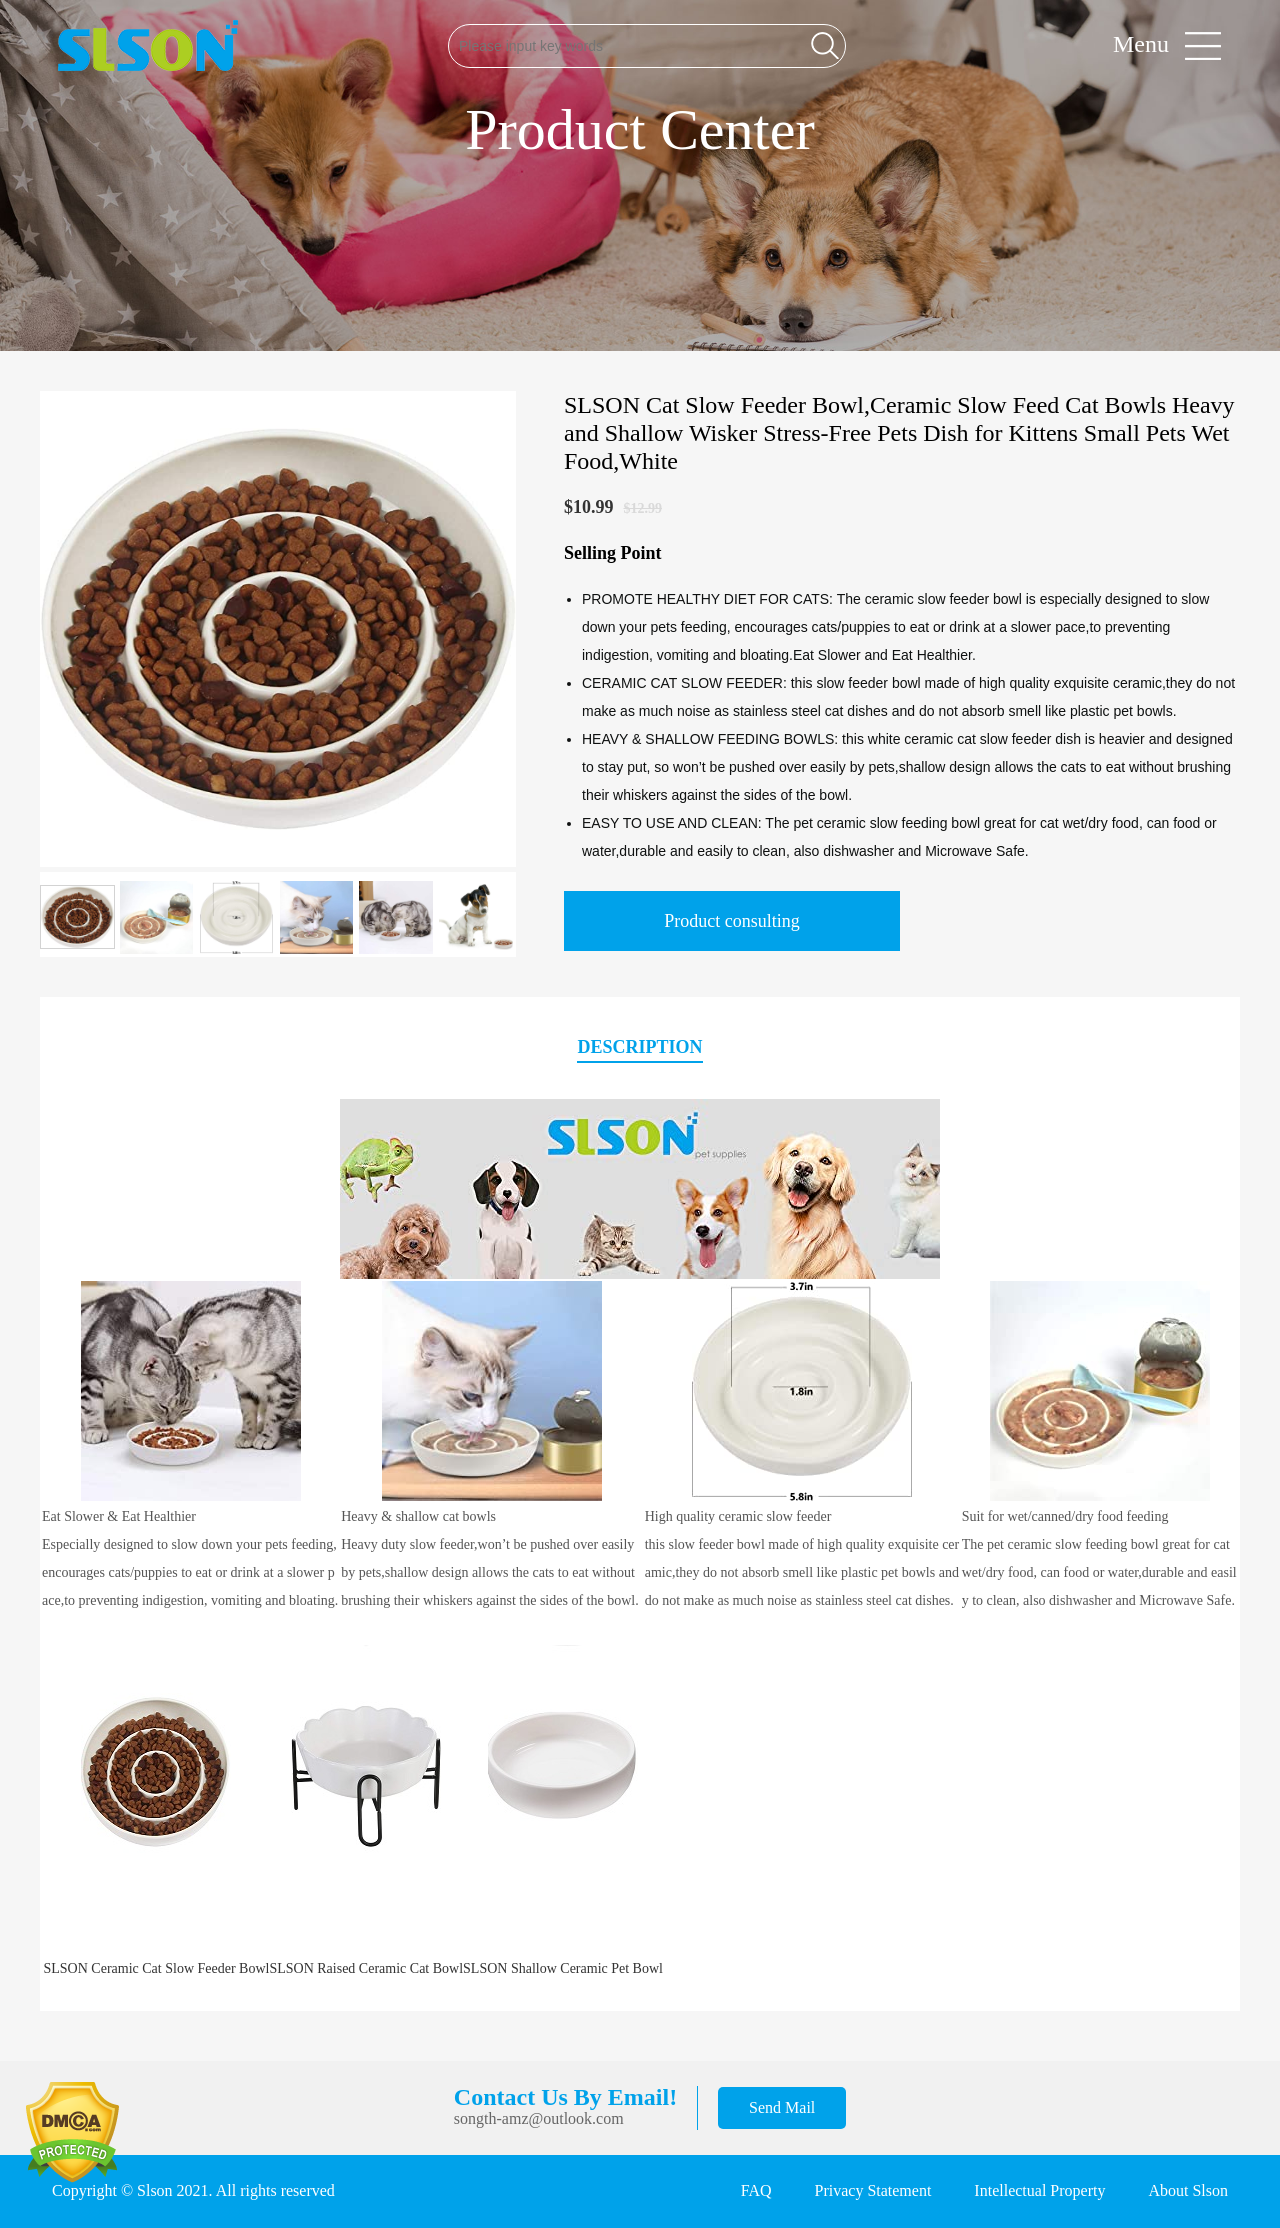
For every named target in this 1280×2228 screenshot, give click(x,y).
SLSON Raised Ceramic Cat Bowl (366, 1968)
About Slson (1188, 2190)
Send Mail (782, 2107)
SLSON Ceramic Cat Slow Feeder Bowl (157, 1968)
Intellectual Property (1039, 2190)
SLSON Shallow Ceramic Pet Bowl (563, 1968)
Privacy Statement (873, 2190)
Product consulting (732, 921)
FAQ (756, 2190)
